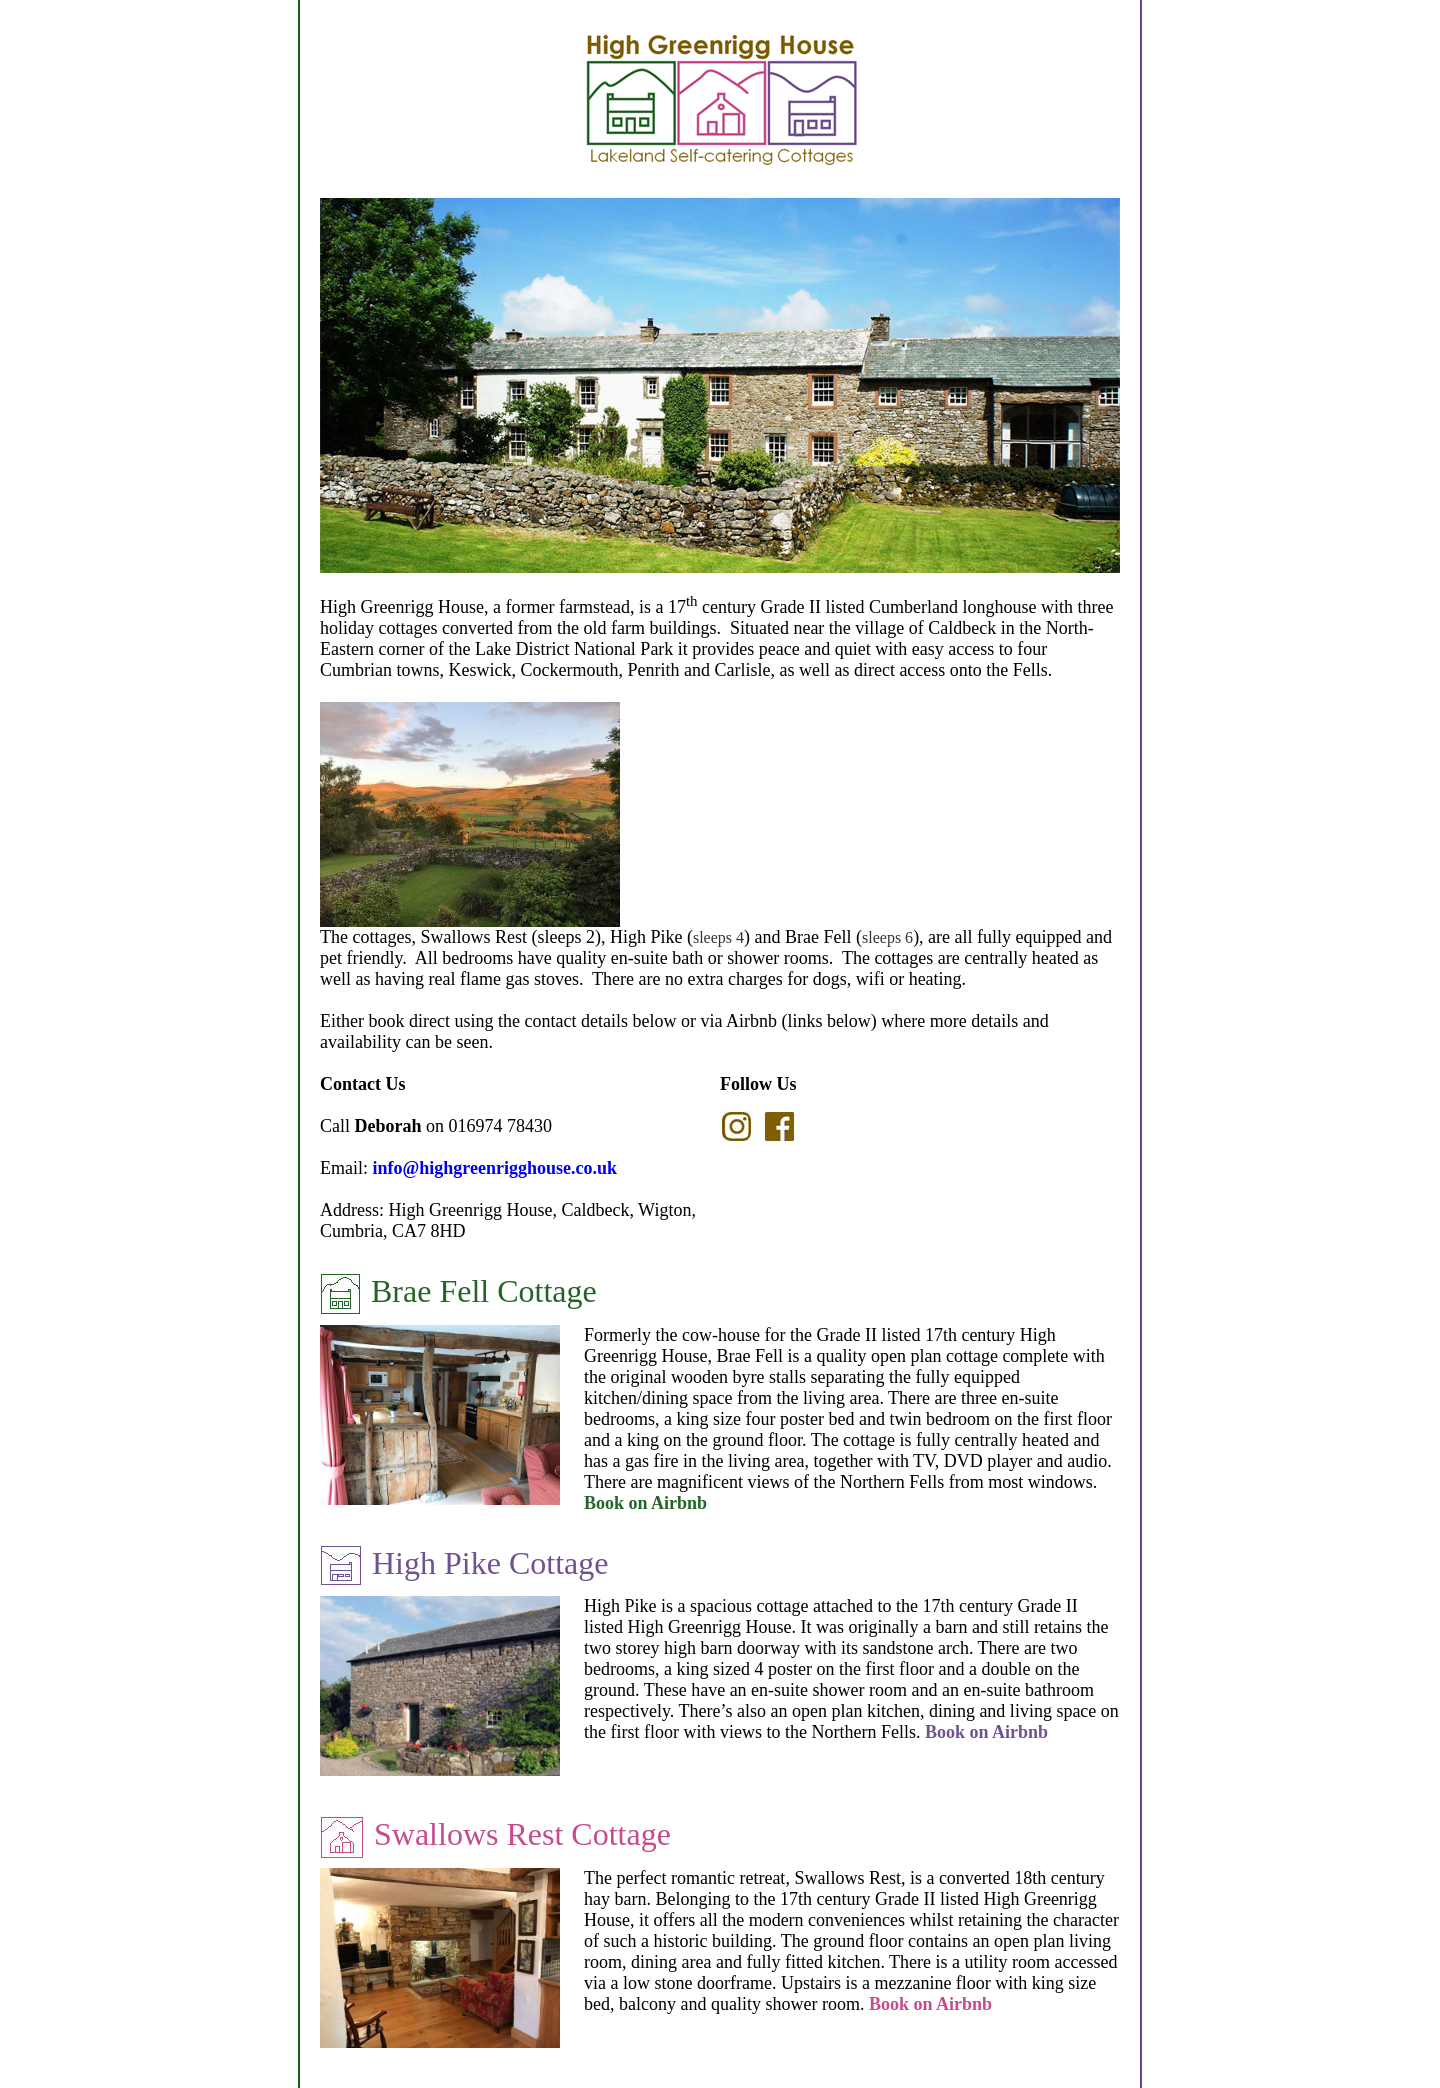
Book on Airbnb (645, 1503)
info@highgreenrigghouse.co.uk (495, 1168)
